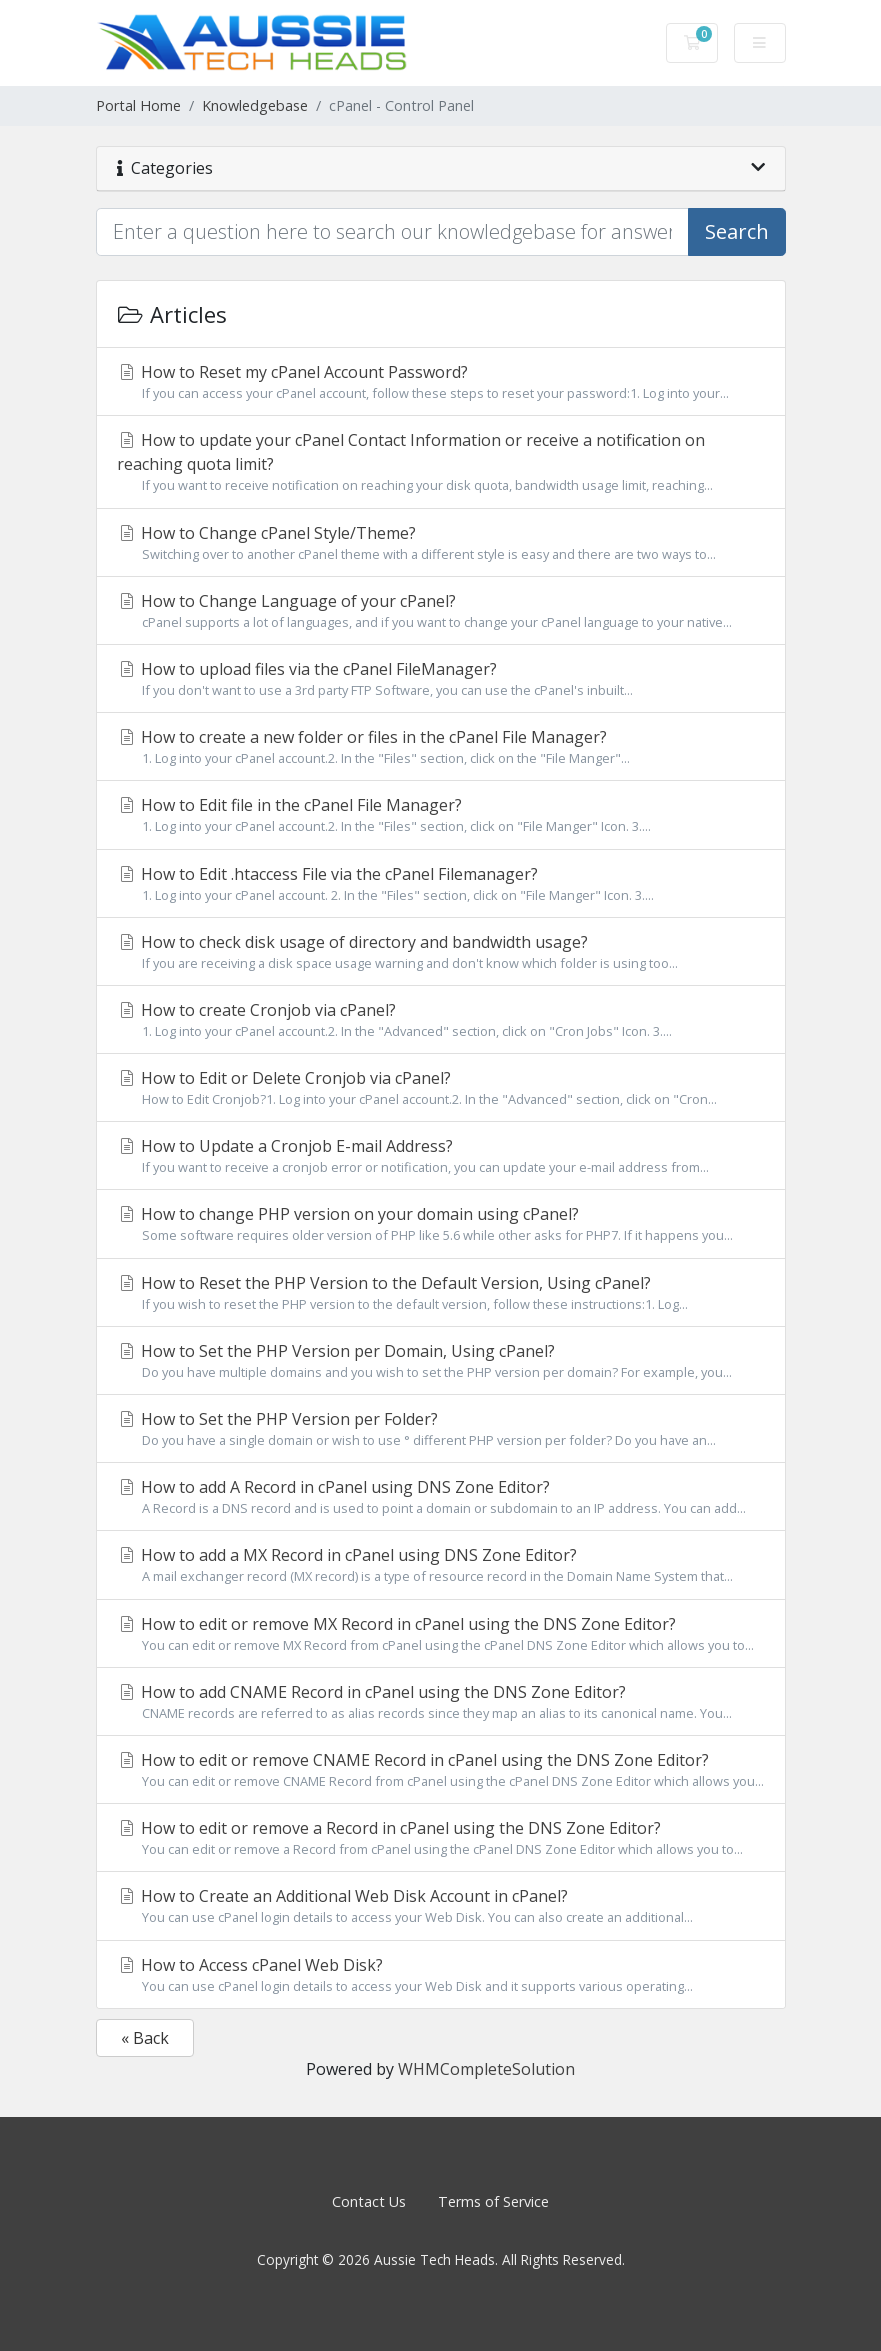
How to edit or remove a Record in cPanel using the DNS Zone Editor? (441, 1838)
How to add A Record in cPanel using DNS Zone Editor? (441, 1497)
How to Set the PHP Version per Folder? (441, 1429)
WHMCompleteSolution (486, 2069)
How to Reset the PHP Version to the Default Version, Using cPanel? (441, 1293)
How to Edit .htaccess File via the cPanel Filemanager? (441, 884)
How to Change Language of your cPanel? (441, 611)
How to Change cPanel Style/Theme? (441, 543)
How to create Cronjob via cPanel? (441, 1020)
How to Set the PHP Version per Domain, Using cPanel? (441, 1361)
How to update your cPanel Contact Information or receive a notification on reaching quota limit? (441, 462)
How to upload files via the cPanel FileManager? (441, 679)
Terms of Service (493, 2201)
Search (737, 231)
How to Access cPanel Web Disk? (441, 1975)
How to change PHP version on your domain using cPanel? (441, 1224)
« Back (145, 2038)
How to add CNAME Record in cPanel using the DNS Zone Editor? (441, 1702)
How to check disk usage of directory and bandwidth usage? (441, 952)
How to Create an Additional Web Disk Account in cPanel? (441, 1906)
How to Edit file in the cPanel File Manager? (441, 815)
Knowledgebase (255, 105)
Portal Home (138, 105)
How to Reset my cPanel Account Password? (441, 382)
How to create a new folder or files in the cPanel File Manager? (441, 747)
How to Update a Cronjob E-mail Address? (441, 1156)
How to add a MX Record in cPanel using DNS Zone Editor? (441, 1565)
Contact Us (369, 2201)
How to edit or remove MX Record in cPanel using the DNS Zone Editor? (441, 1634)
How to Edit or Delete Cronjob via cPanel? (441, 1088)
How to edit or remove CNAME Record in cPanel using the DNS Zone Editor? (441, 1770)
